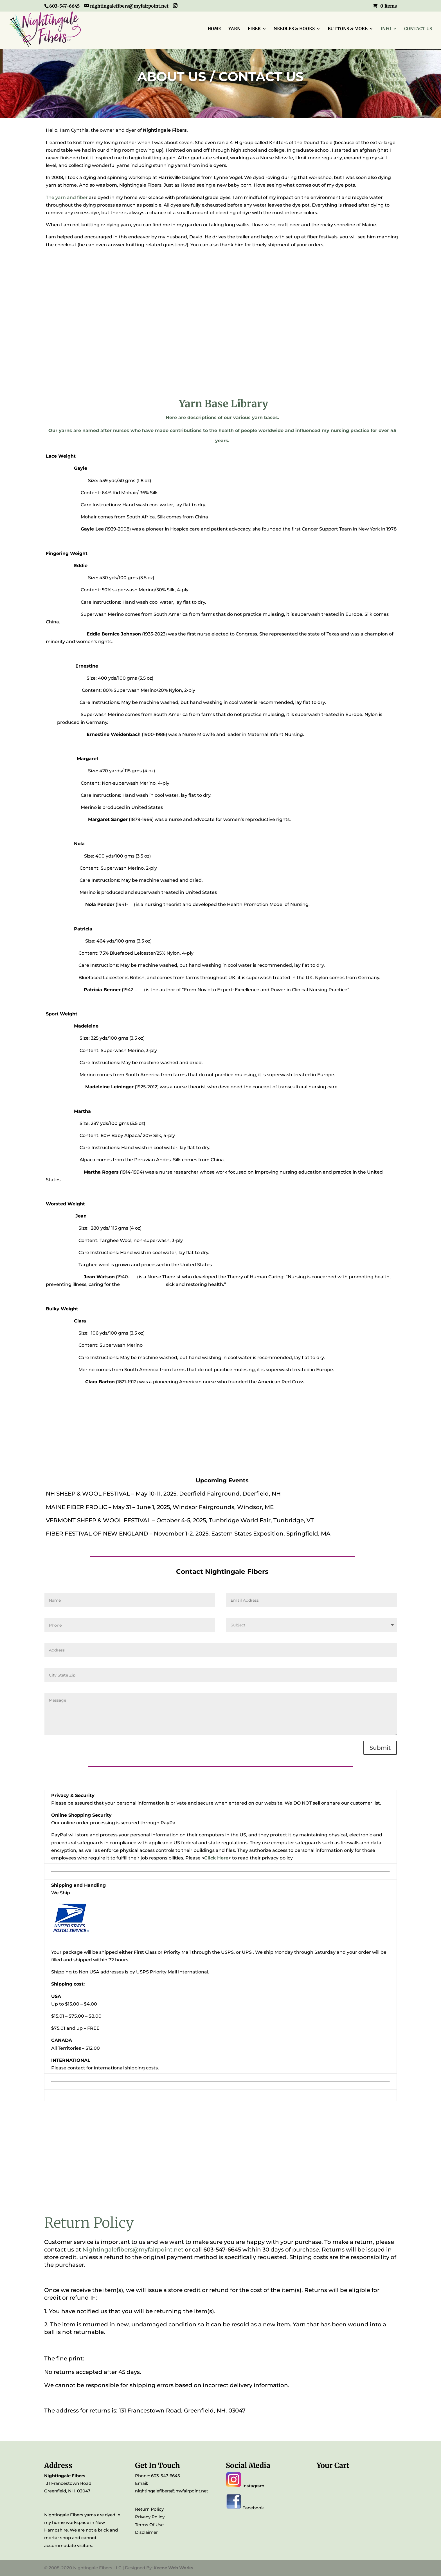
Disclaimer (146, 2532)
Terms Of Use (149, 2524)
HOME (214, 29)
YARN (234, 29)
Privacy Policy (150, 2516)
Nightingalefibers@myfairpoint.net (132, 2249)
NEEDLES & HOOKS (294, 29)
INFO (386, 29)
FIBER (254, 29)
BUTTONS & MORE (348, 29)
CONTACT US (418, 29)
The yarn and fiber (67, 197)
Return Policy (149, 2509)
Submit (380, 1747)
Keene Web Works (173, 2567)
